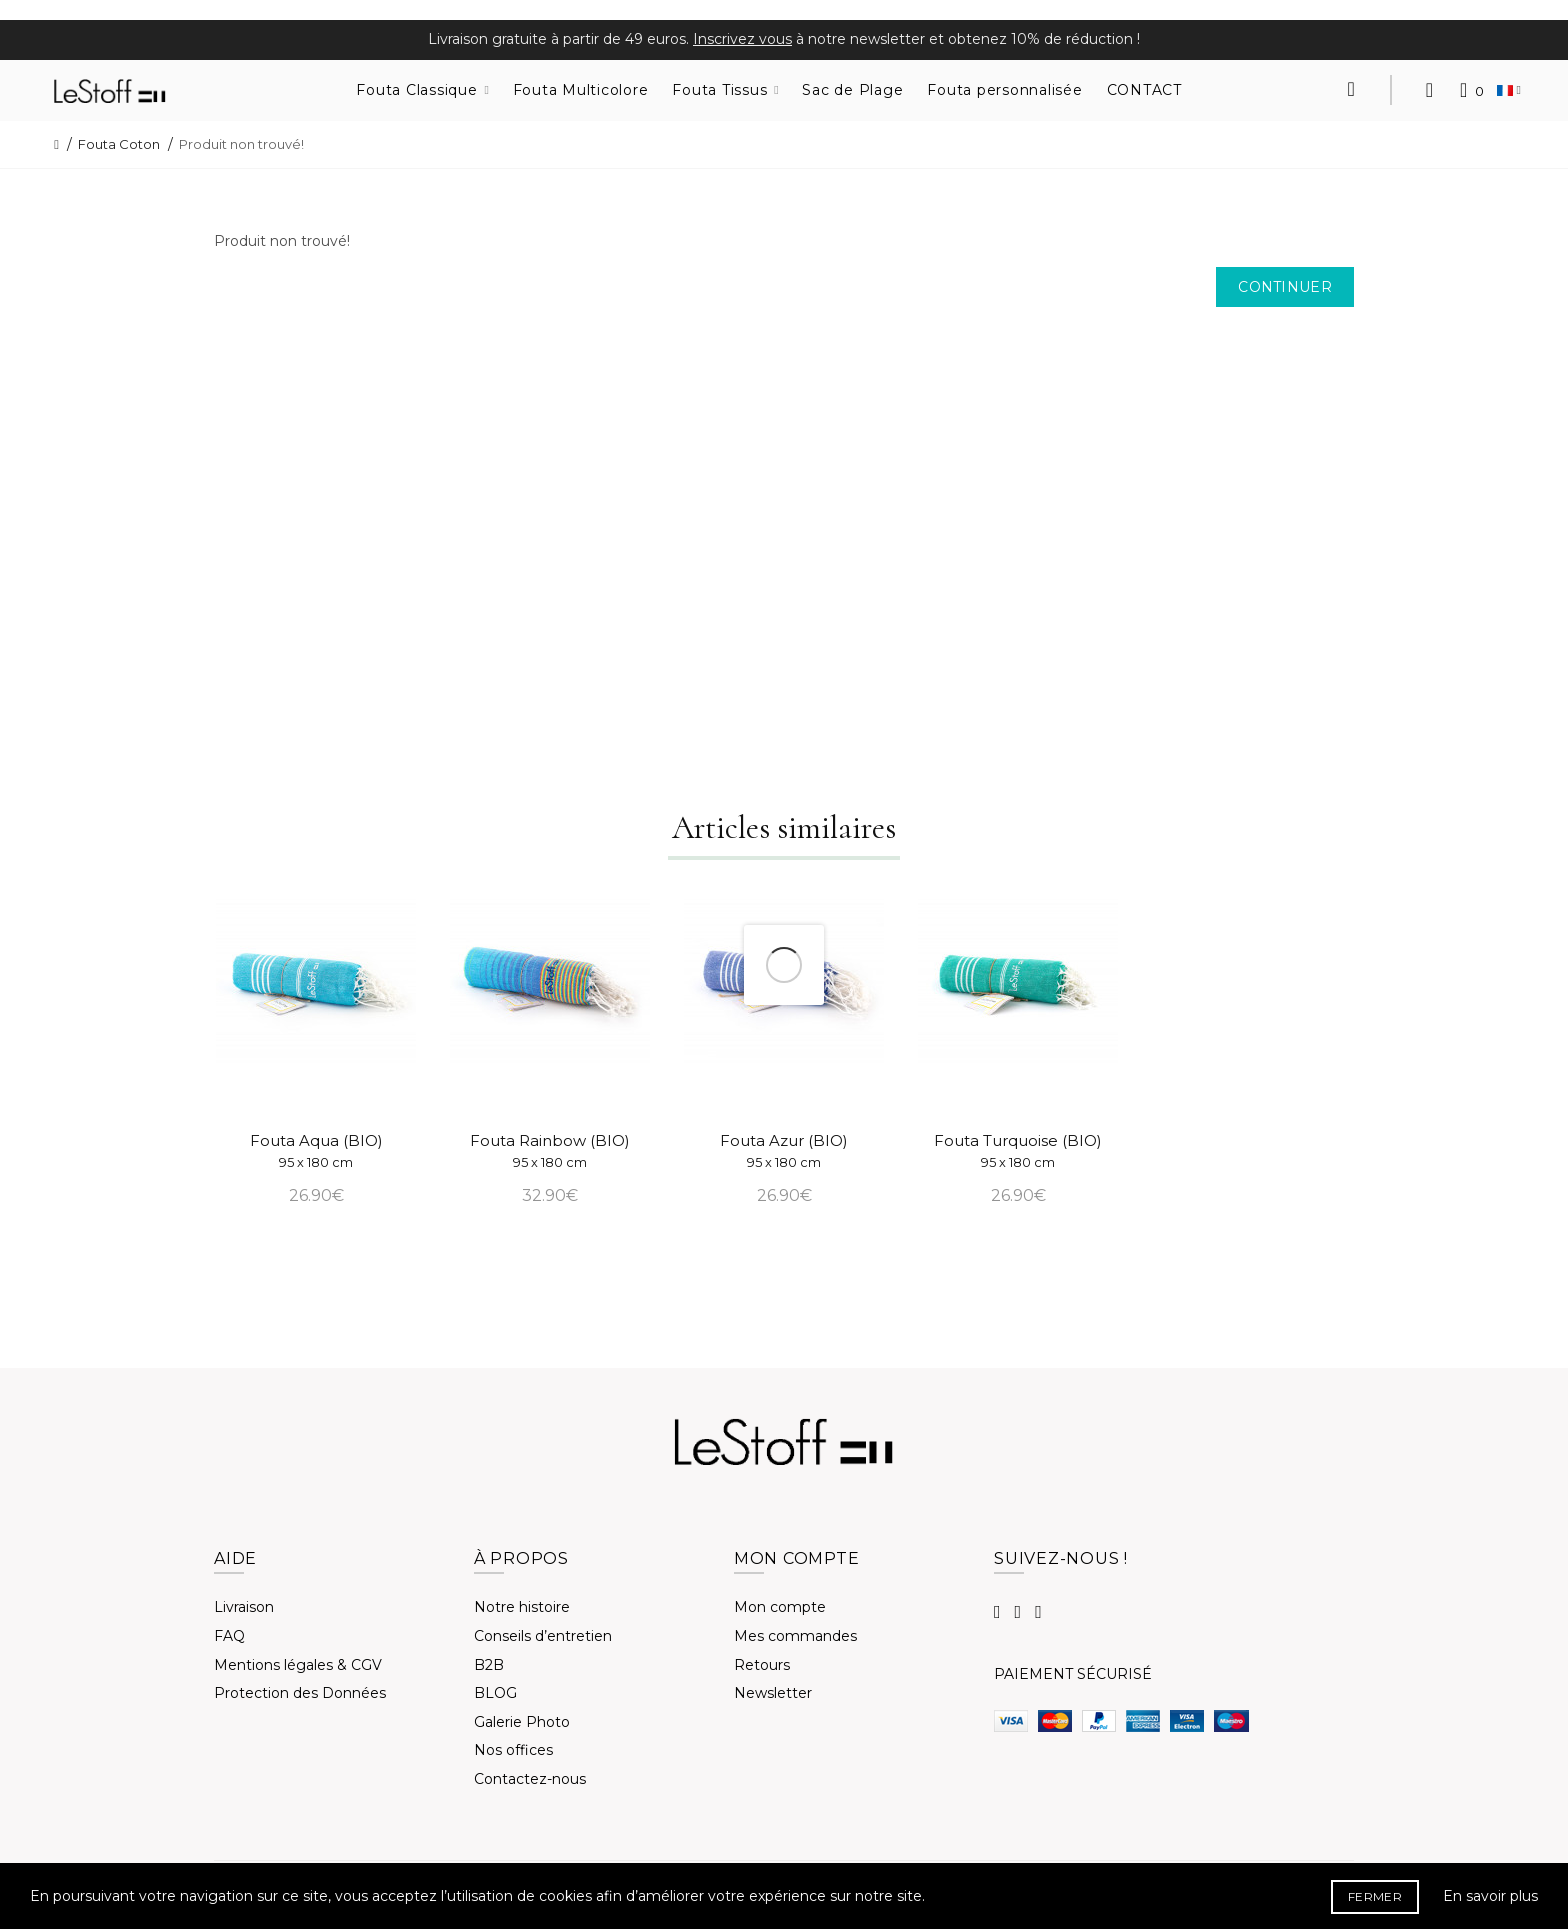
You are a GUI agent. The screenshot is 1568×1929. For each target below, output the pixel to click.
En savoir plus (1490, 1896)
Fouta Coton (119, 144)
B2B (489, 1665)
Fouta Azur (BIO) (784, 1150)
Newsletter (773, 1693)
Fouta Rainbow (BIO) (550, 1150)
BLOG (495, 1693)
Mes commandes (795, 1636)
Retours (762, 1665)
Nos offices (513, 1750)
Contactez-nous (530, 1779)
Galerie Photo (522, 1722)
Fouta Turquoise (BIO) (1018, 1150)
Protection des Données (300, 1693)
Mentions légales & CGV (298, 1665)
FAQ (229, 1636)
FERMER (1375, 1896)
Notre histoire (522, 1607)
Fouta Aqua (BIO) (316, 1150)
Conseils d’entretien (543, 1636)
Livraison (244, 1607)
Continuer (1285, 287)
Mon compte (780, 1607)
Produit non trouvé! (241, 144)
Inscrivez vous (742, 39)
